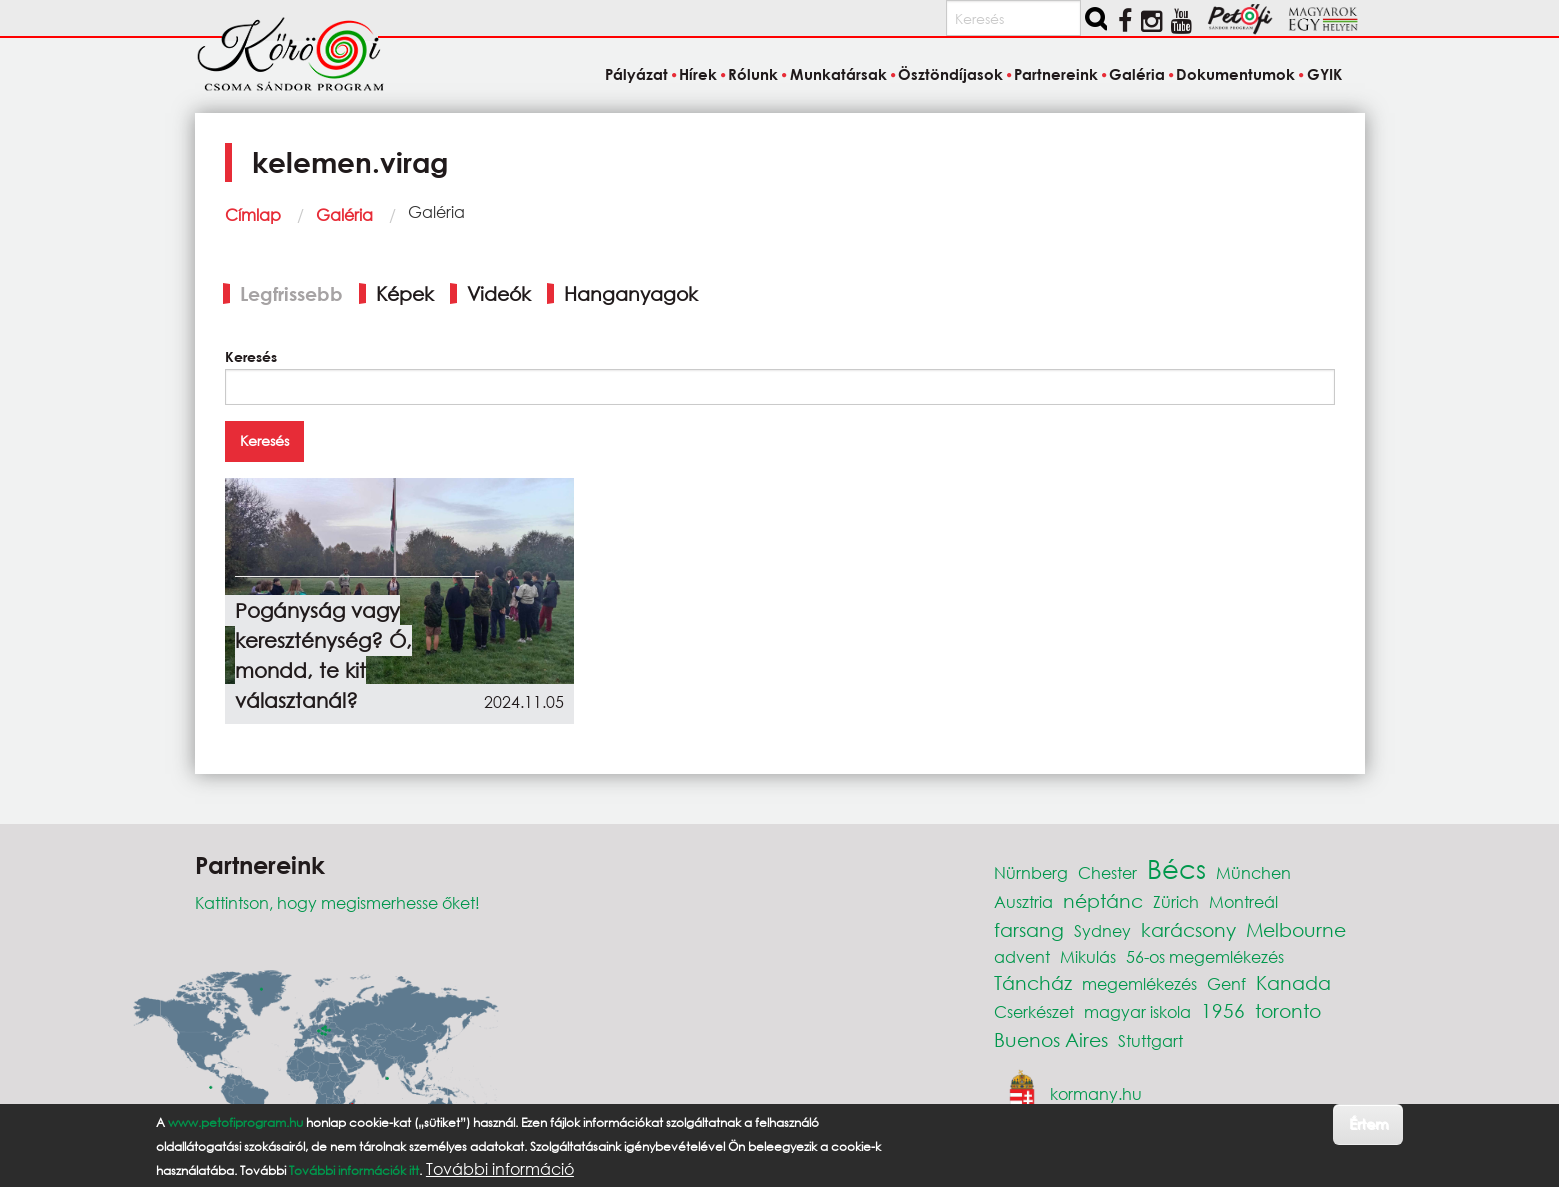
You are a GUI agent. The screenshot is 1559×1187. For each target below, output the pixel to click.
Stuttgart (1150, 1040)
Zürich (1176, 901)
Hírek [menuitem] (698, 74)
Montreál (1243, 901)
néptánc (1103, 900)
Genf (1226, 983)
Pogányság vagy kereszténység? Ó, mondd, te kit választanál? (323, 655)
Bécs (1176, 868)
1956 (1223, 1010)
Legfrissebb (291, 293)
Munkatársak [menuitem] (838, 74)
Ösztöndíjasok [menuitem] (950, 74)
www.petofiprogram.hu (235, 1122)
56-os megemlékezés (1205, 956)
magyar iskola (1137, 1011)
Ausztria (1023, 901)
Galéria (344, 214)
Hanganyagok (631, 293)
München (1253, 872)
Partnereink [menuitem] (1056, 74)
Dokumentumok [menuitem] (1235, 74)
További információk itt (354, 1170)
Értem (1368, 1123)
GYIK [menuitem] (1324, 74)
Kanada (1293, 982)
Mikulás (1088, 956)
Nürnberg (1031, 872)
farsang (1029, 929)
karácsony (1188, 929)
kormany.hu (1096, 1092)
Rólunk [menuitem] (753, 74)
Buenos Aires (1051, 1039)
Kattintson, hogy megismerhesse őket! (337, 902)
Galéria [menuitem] (1137, 74)
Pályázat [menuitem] (636, 74)
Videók (499, 293)
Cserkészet (1034, 1011)
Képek (405, 293)
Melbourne (1296, 929)
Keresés (251, 356)
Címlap (253, 214)
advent (1022, 956)
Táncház (1033, 982)
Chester (1107, 872)
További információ (500, 1169)
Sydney (1102, 930)
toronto (1288, 1010)
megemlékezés (1139, 983)
